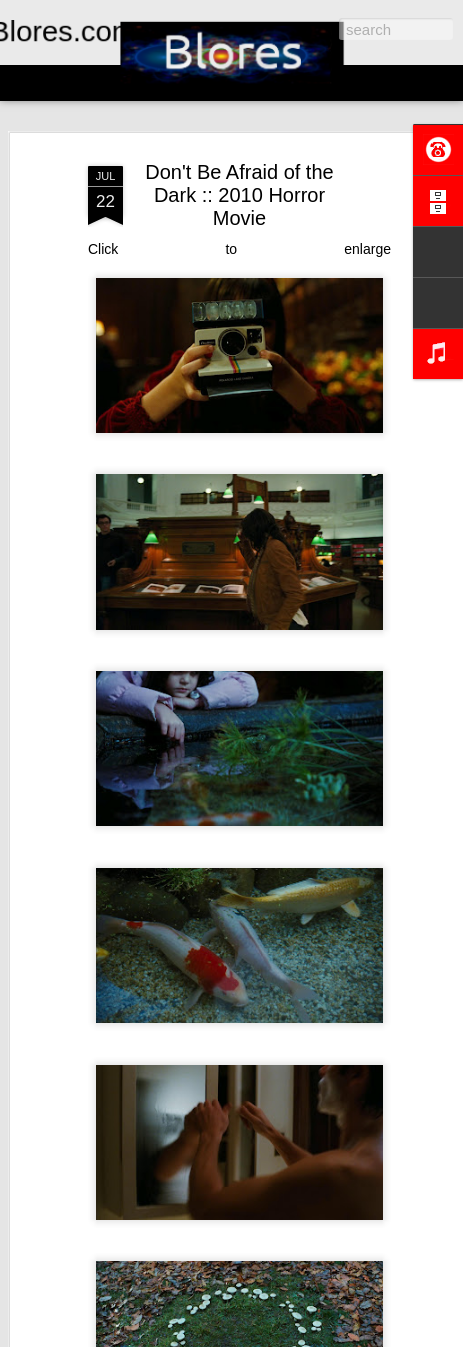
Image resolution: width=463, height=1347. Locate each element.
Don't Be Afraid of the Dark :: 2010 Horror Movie (239, 195)
